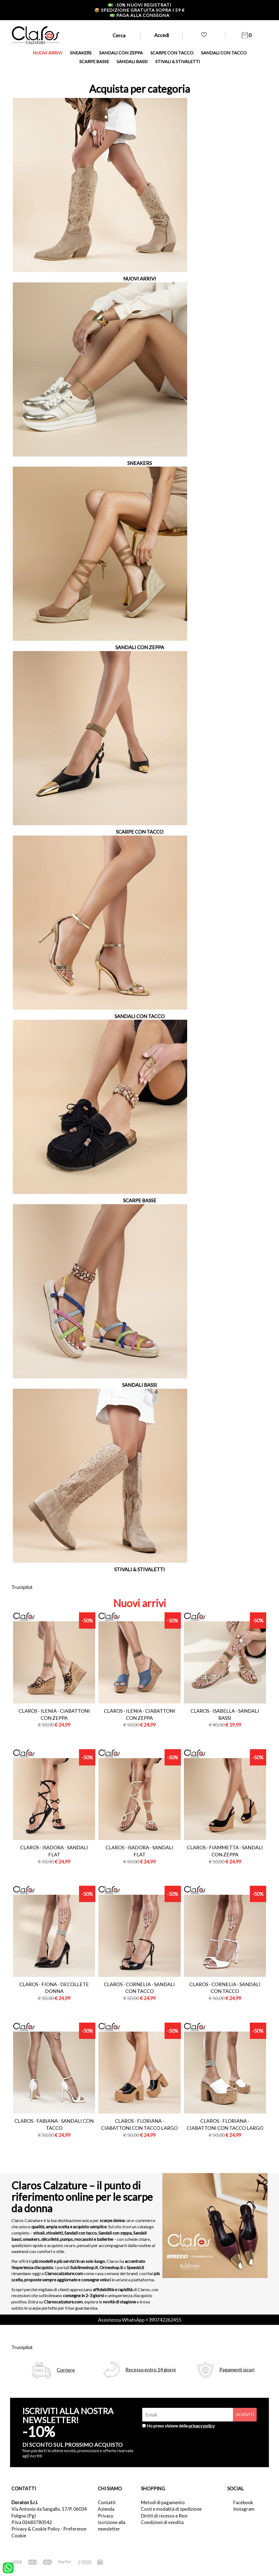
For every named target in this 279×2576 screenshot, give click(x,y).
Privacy (105, 2516)
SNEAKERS (81, 52)
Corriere (66, 2370)
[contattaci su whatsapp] (8, 2567)
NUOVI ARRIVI (47, 52)
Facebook (243, 2502)
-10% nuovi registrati (139, 4)
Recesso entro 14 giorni (150, 2369)
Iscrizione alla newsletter (111, 2525)
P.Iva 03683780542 (31, 2522)
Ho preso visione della (181, 2425)
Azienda (106, 2509)
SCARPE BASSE (94, 61)
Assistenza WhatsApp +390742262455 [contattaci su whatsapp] (139, 2320)
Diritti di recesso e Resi (164, 2516)
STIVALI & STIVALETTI (177, 61)
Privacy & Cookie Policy (35, 2529)
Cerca (119, 35)
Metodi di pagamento (163, 2502)
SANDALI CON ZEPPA (121, 52)
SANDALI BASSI (132, 61)
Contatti (107, 2502)
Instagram (243, 2509)
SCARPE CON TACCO (171, 52)
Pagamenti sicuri (236, 2369)
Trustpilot (22, 1587)
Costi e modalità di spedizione (171, 2509)
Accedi (161, 35)
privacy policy (202, 2425)
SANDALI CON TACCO (224, 52)
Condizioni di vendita (162, 2522)
